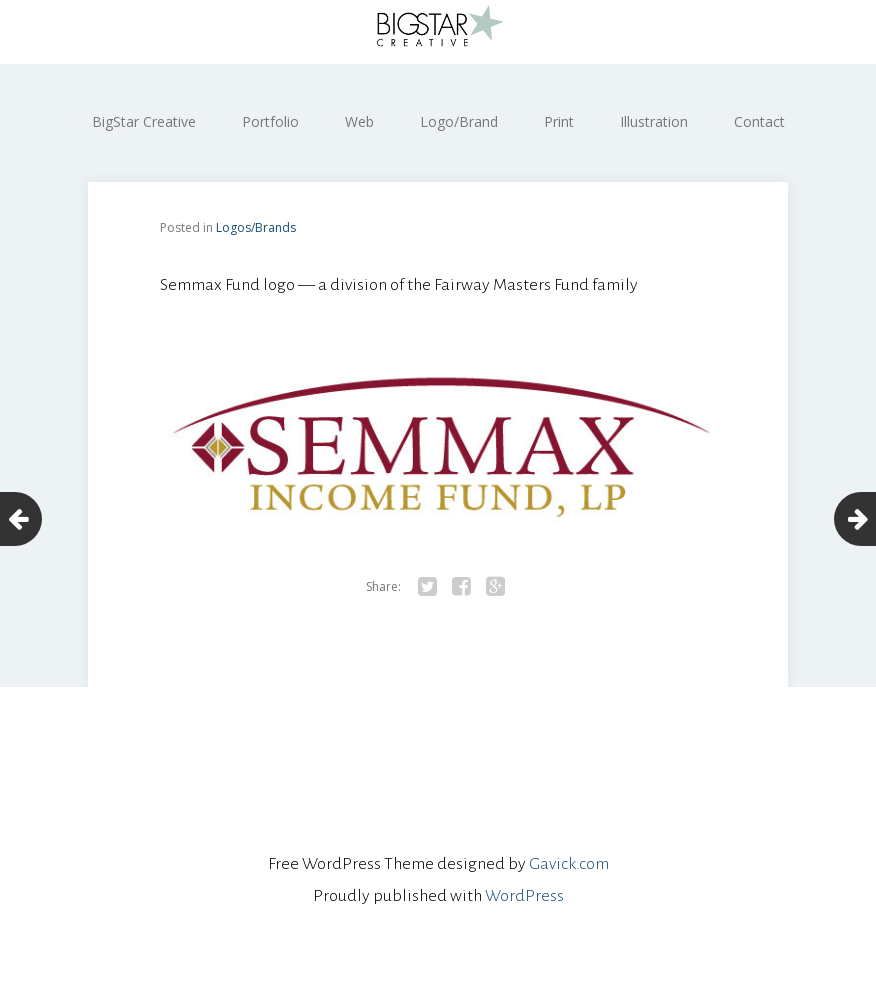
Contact (759, 121)
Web (359, 121)
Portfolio (270, 121)
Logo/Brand (459, 121)
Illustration (654, 121)
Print (559, 121)
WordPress (524, 896)
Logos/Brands (256, 227)
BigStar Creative (144, 121)
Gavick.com (569, 864)
